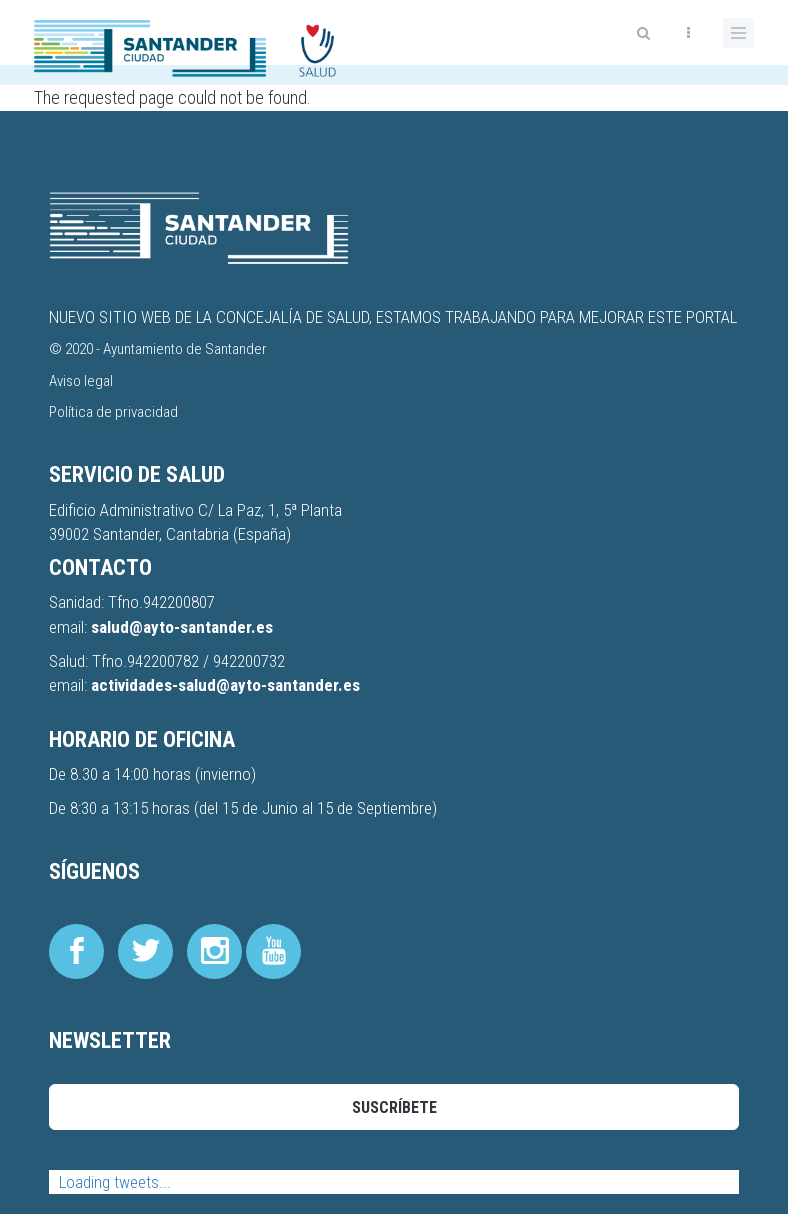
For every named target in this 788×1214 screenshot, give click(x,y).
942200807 (179, 602)
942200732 (249, 661)
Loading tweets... (115, 1182)
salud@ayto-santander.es (182, 627)
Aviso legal (81, 381)
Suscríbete (394, 1107)
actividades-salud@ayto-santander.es (225, 685)
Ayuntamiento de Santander (185, 349)
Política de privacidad (113, 412)
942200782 (165, 661)
